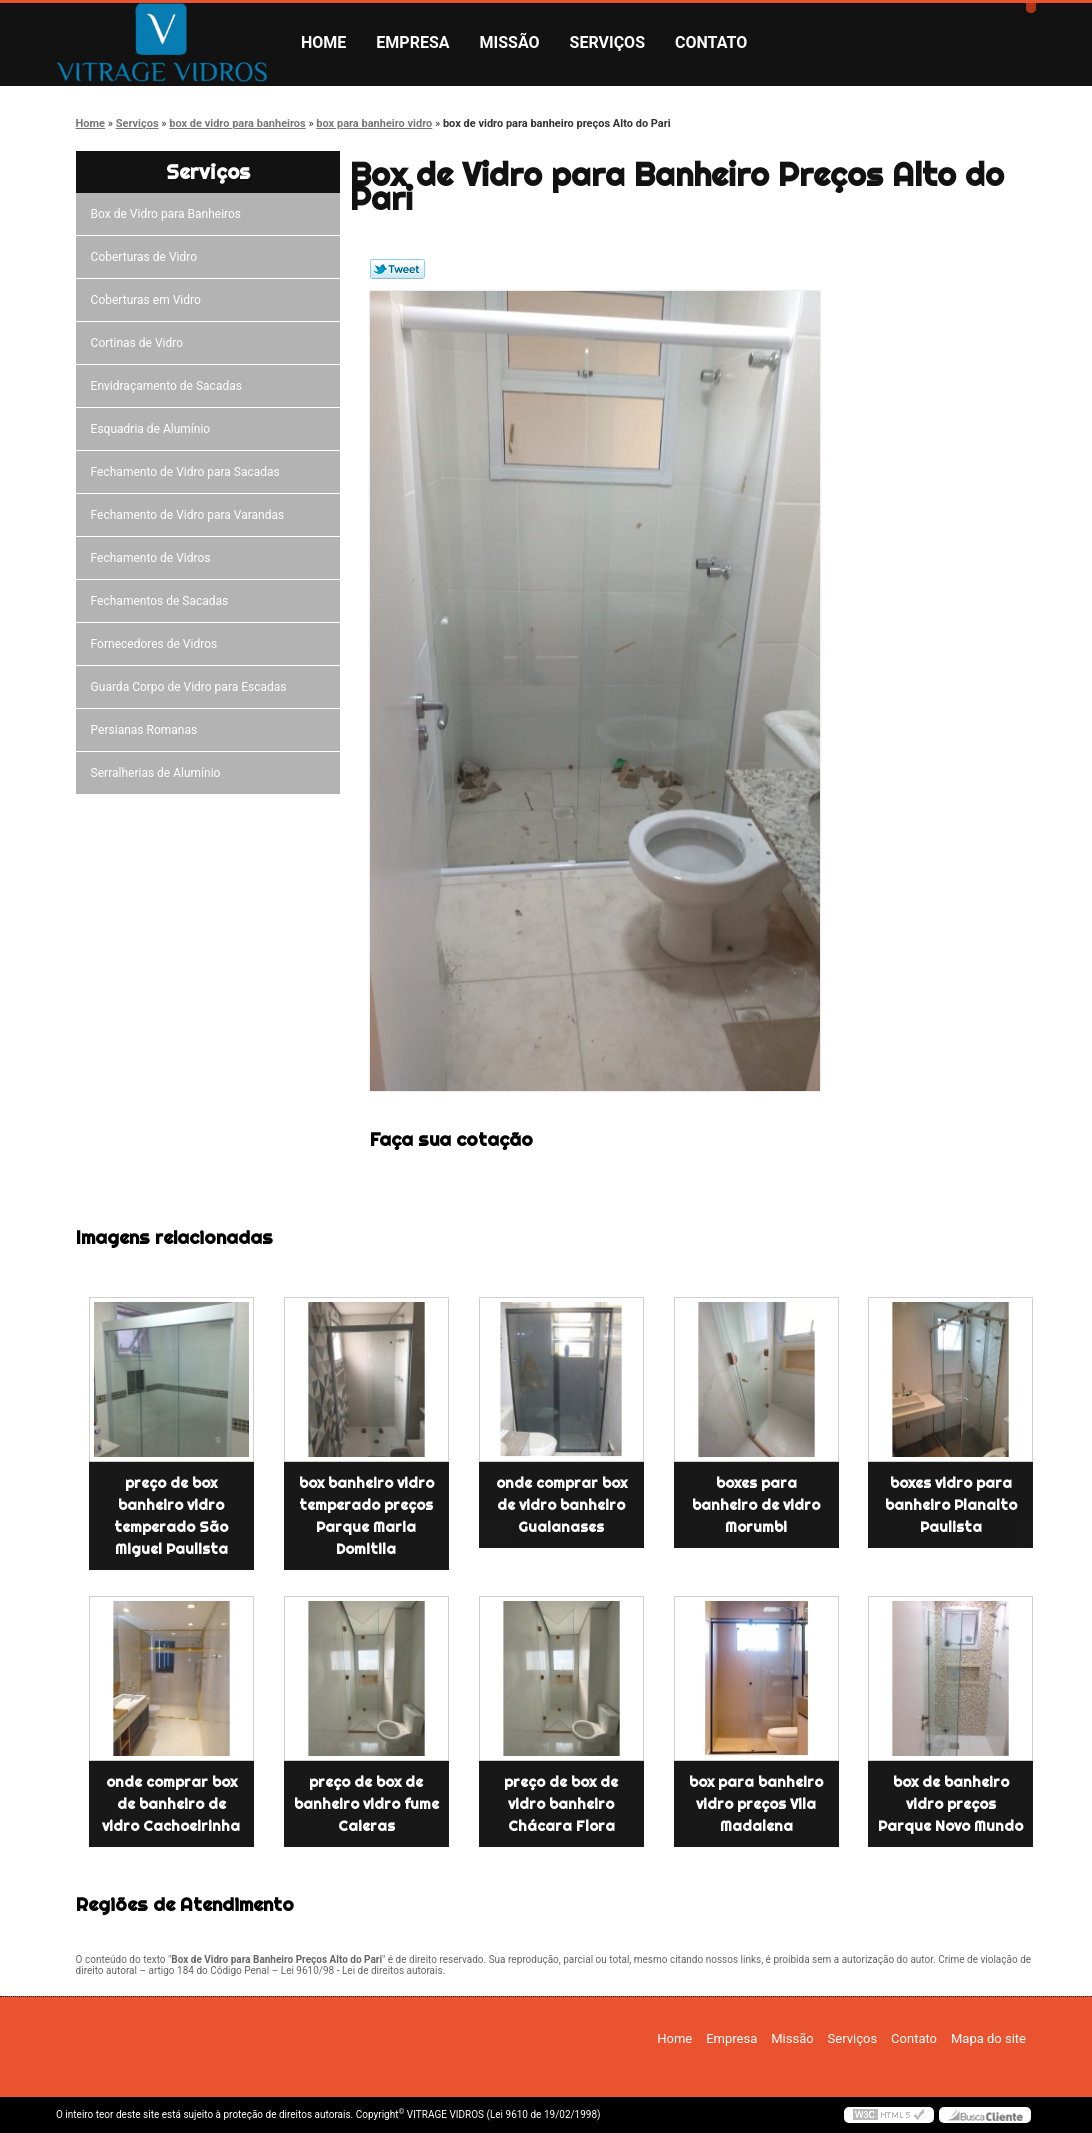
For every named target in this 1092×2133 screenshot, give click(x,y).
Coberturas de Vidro (147, 257)
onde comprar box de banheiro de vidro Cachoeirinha (171, 1804)
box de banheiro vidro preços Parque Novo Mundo (950, 1804)
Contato (711, 42)
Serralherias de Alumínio (159, 773)
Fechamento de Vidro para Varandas (191, 515)
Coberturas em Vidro (149, 300)
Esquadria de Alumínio (154, 429)
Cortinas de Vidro (140, 343)
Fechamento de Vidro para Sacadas (188, 472)
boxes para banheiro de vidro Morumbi (756, 1505)
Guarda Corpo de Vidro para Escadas (192, 687)
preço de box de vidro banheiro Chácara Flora (561, 1804)
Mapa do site (988, 2038)
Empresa (412, 42)
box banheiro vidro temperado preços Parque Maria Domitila (366, 1516)
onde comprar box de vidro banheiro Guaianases (561, 1505)
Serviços (607, 42)
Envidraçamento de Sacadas (169, 386)
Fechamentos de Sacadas (163, 601)
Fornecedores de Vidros (157, 644)
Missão (510, 42)
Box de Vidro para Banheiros (169, 214)
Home (323, 42)
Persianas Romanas (147, 730)
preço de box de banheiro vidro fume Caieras (366, 1804)
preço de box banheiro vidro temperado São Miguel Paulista (171, 1516)
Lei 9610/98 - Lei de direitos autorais (362, 1970)
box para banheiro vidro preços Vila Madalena (756, 1804)
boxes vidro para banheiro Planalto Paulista (951, 1505)
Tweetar (397, 269)
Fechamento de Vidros (154, 558)
